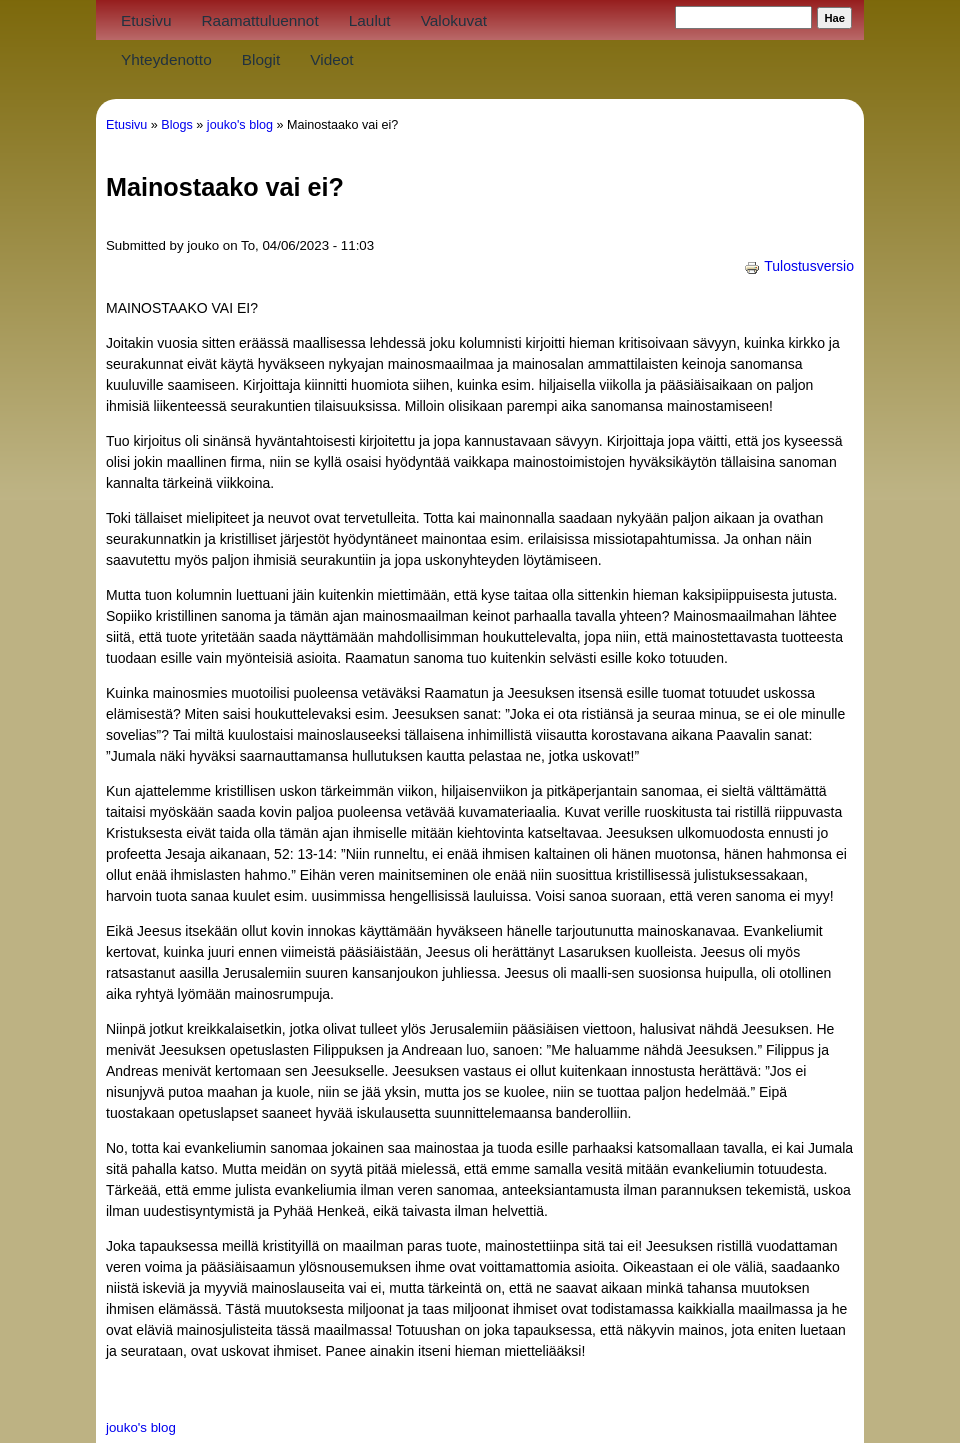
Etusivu (146, 20)
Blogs (177, 125)
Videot (331, 59)
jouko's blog (240, 125)
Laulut (370, 20)
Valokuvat (454, 20)
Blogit (261, 59)
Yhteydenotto (166, 59)
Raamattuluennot (259, 20)
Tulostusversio (799, 266)
